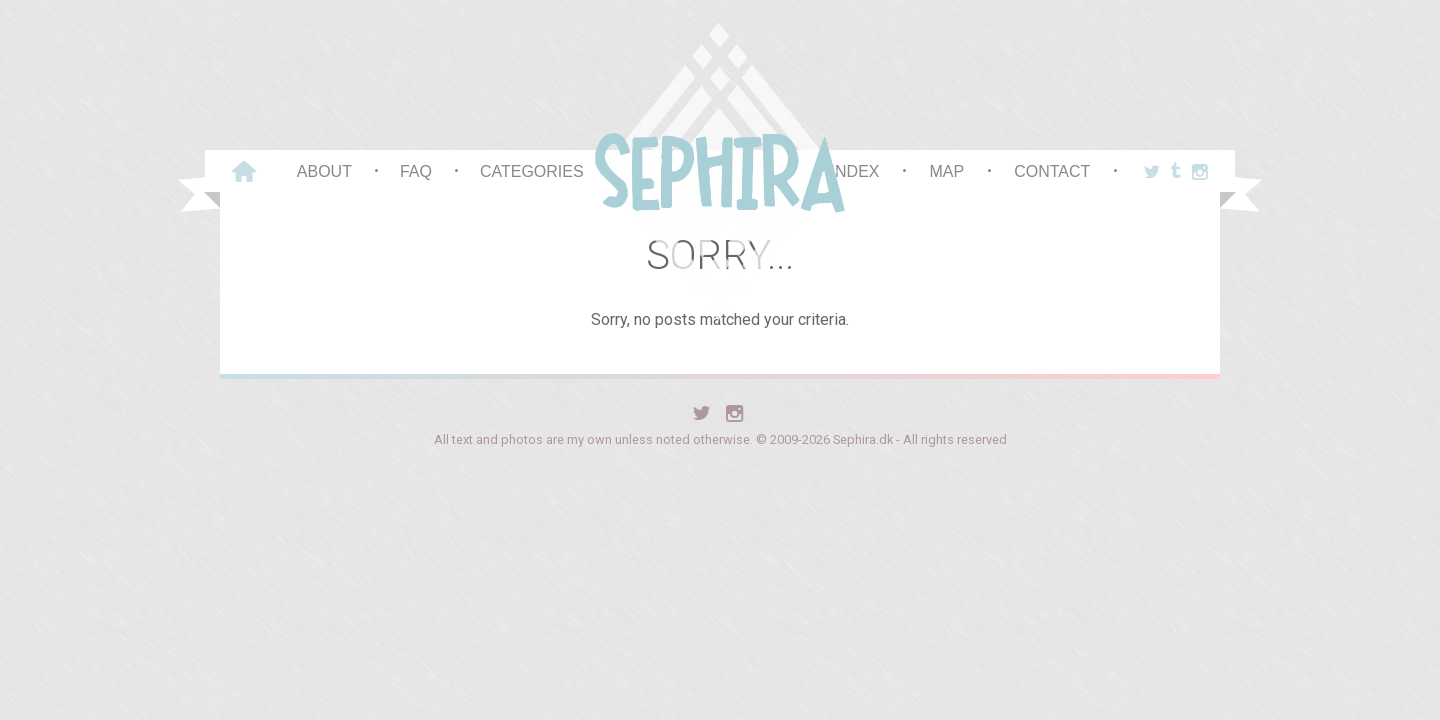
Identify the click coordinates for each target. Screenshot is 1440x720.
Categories (532, 171)
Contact (1052, 171)
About (324, 171)
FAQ (416, 171)
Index (855, 171)
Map (946, 171)
